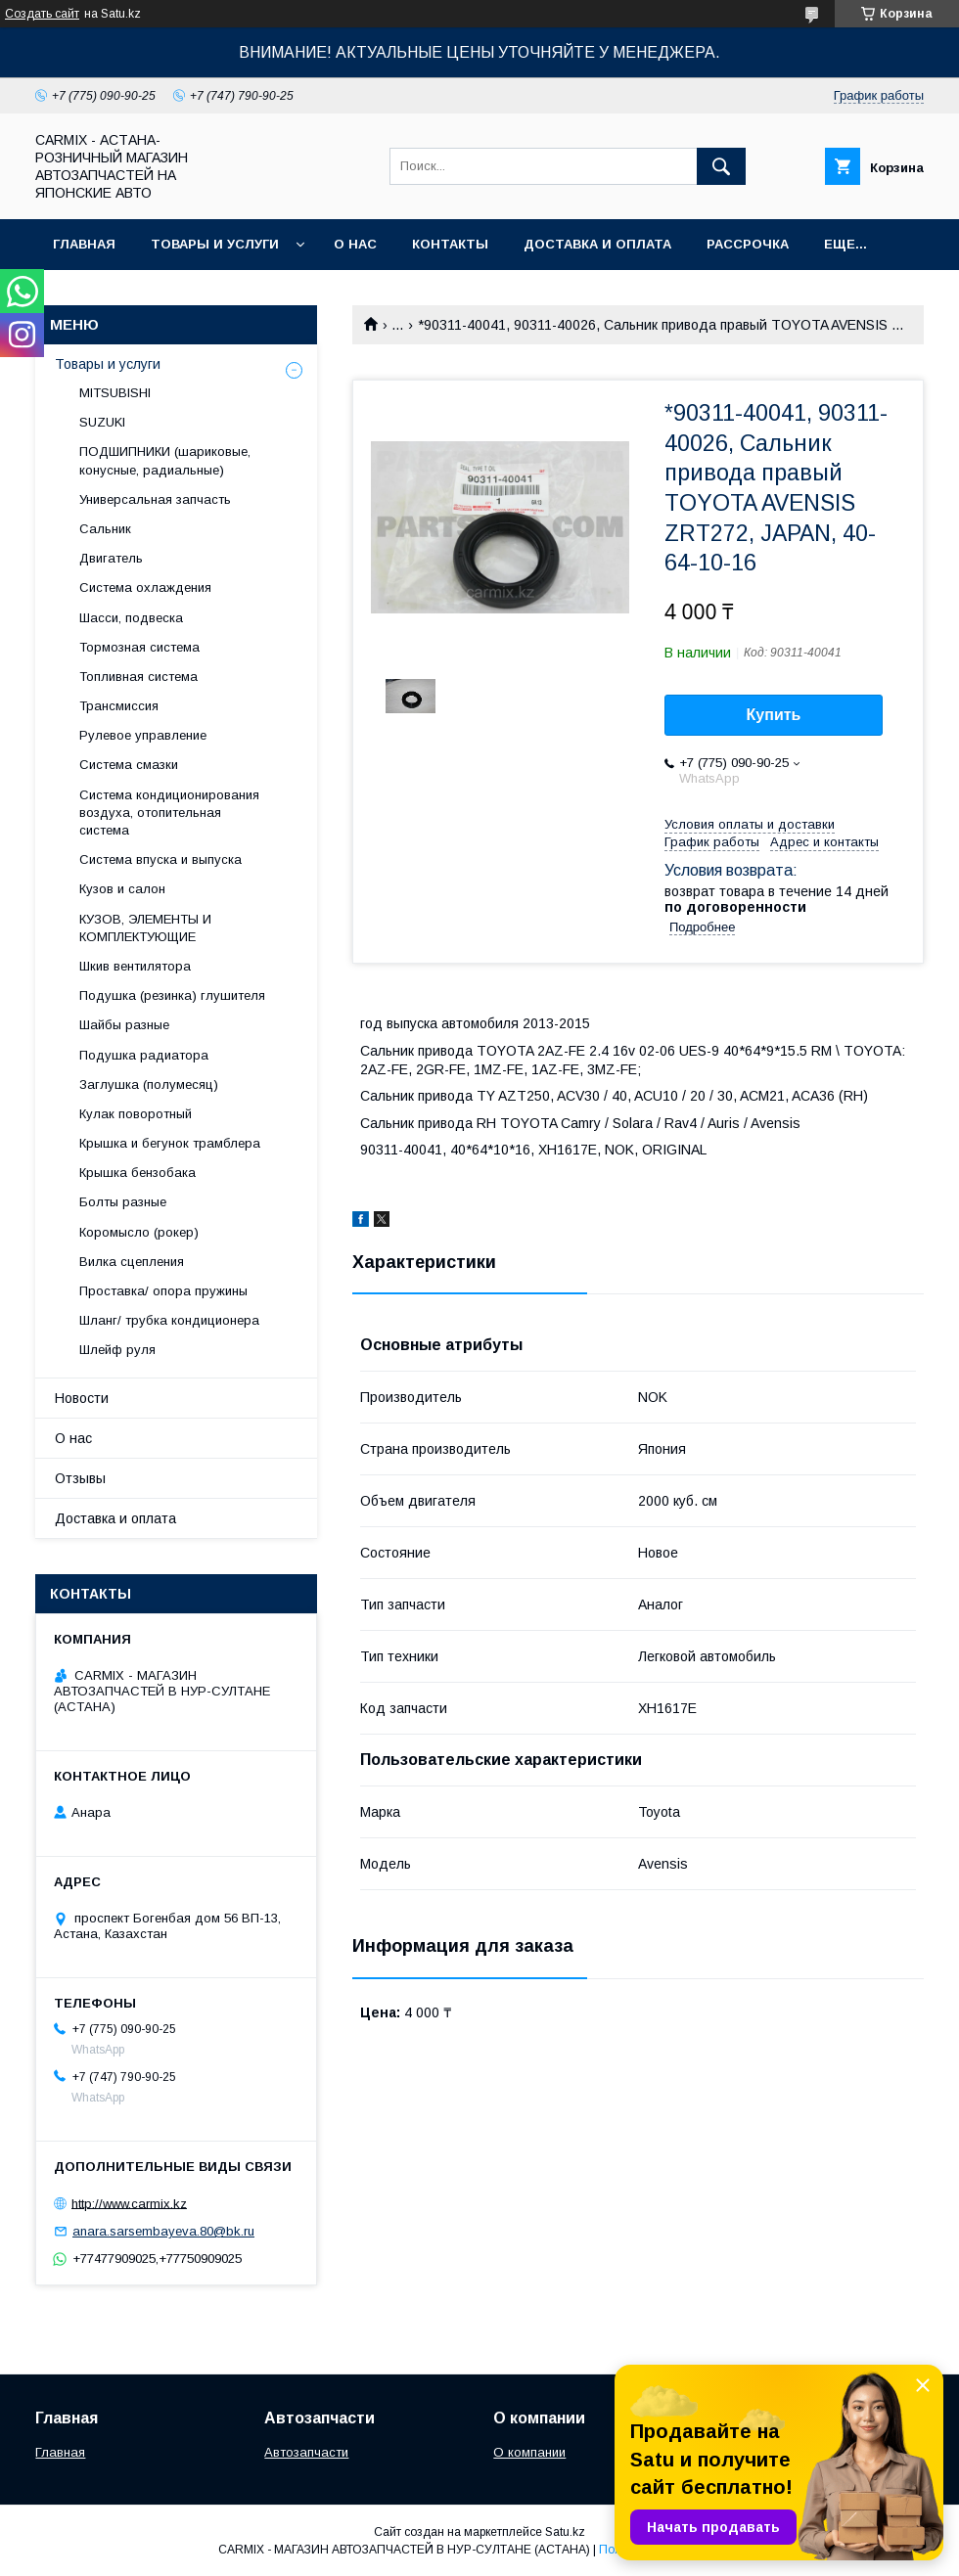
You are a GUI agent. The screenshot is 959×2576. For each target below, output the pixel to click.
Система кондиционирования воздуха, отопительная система (169, 812)
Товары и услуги (215, 244)
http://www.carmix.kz (129, 2202)
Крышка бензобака (137, 1172)
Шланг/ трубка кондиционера (169, 1320)
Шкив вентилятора (135, 966)
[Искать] (721, 166)
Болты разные (122, 1202)
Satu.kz (565, 2532)
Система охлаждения (145, 587)
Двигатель (111, 558)
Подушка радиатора (143, 1055)
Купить (774, 714)
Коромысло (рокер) (139, 1232)
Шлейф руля (117, 1349)
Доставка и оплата (597, 244)
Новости (82, 1398)
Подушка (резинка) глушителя (172, 995)
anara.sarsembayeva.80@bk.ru (163, 2231)
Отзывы (80, 1478)
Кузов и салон (122, 888)
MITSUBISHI (115, 392)
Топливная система (138, 676)
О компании (529, 2452)
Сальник (105, 528)
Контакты (450, 244)
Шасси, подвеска (131, 617)
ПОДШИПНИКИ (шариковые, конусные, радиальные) (165, 460)
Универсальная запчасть (155, 499)
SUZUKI (102, 422)
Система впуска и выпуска (160, 859)
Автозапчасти (306, 2452)
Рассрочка (748, 244)
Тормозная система (139, 647)
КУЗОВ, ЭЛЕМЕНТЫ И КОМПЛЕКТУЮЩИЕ (145, 928)
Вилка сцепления (131, 1261)
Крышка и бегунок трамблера (169, 1143)
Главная (84, 244)
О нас (355, 244)
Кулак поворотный (135, 1114)
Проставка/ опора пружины (163, 1291)
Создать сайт (42, 14)
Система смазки (128, 764)
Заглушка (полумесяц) (148, 1084)
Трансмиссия (119, 706)
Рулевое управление (142, 735)
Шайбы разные (124, 1024)
